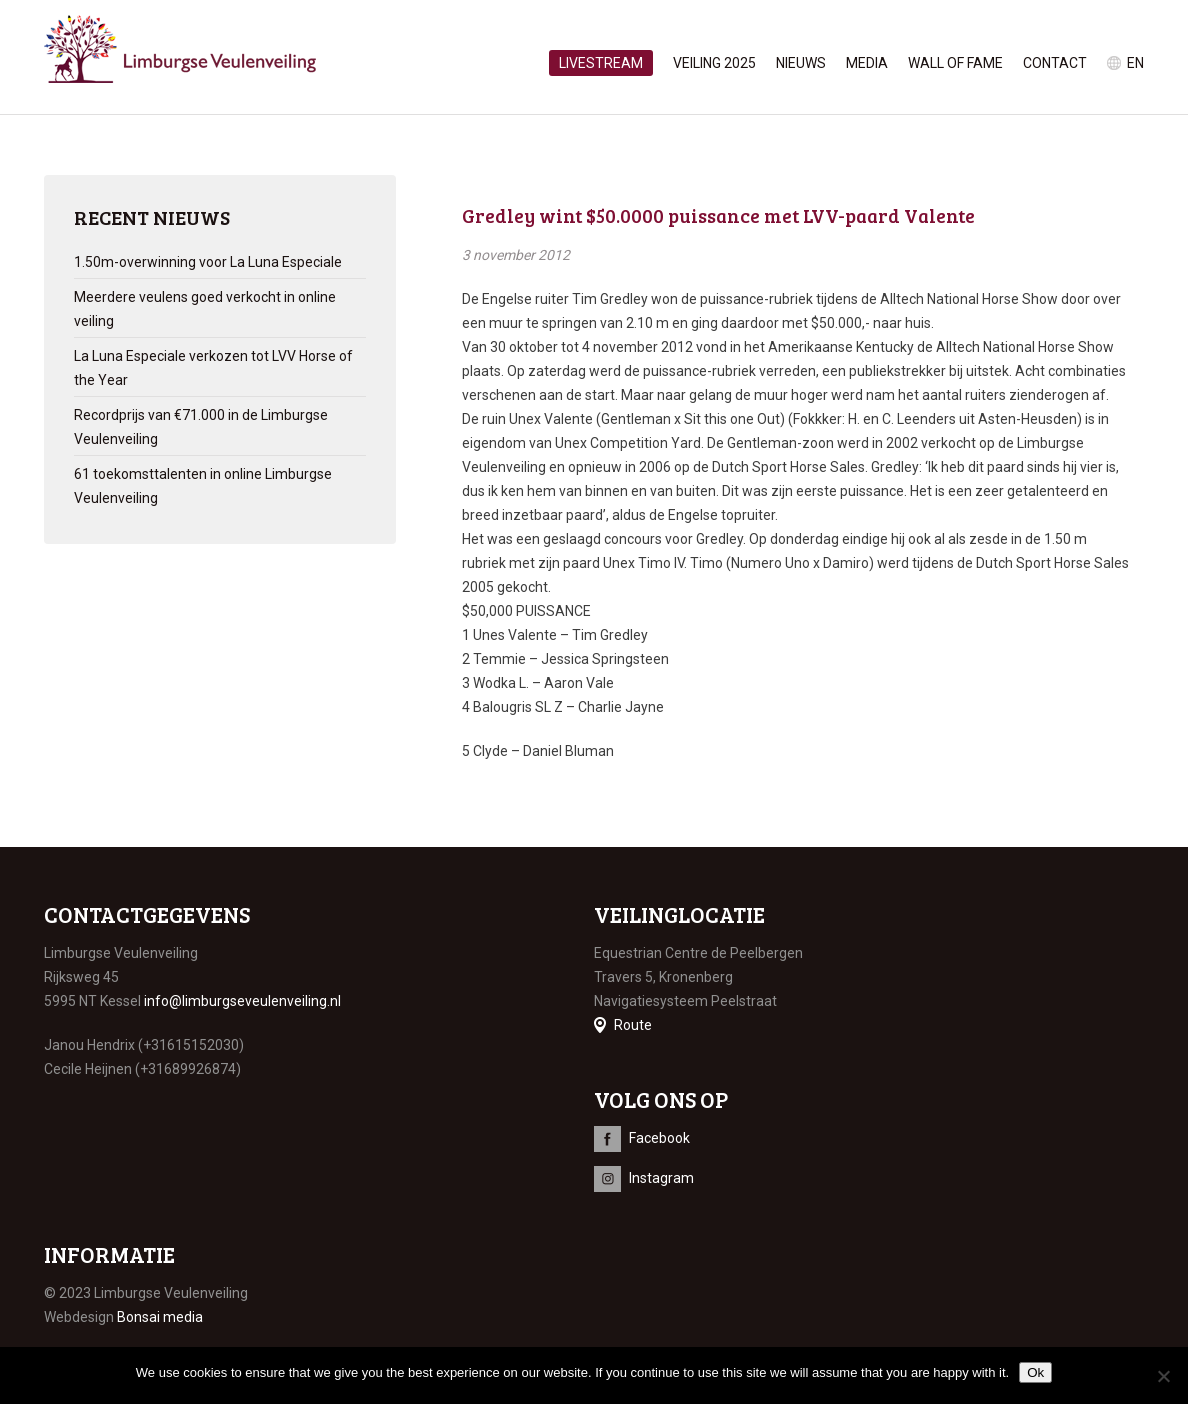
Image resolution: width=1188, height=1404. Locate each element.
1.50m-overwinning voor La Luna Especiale (208, 262)
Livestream (601, 63)
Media (867, 63)
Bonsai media (160, 1317)
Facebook (659, 1138)
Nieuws (801, 63)
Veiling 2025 (714, 63)
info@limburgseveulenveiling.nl (242, 1001)
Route (633, 1025)
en (1135, 63)
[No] (1163, 1376)
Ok (1035, 1372)
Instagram (661, 1178)
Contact (1055, 63)
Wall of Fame (955, 63)
